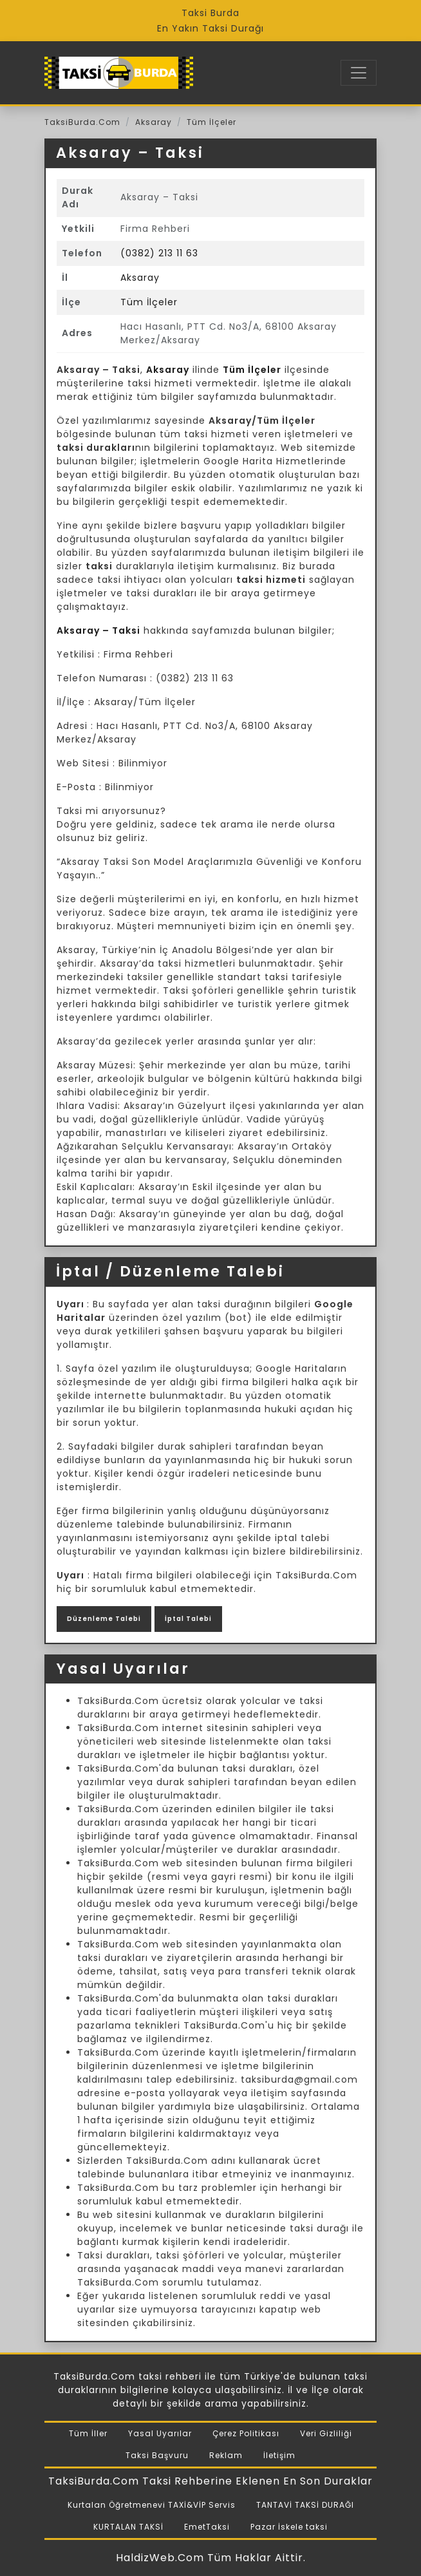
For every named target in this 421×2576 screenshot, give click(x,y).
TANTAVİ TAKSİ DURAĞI (305, 2504)
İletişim (279, 2455)
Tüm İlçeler (211, 122)
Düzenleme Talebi (104, 1619)
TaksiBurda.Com (82, 122)
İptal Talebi (188, 1619)
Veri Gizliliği (326, 2433)
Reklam (226, 2455)
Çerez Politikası (245, 2433)
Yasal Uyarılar (160, 2433)
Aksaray (153, 122)
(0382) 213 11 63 (159, 253)
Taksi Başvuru (157, 2455)
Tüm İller (88, 2433)
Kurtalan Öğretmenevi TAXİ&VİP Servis (152, 2504)
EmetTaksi (207, 2526)
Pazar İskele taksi (289, 2526)
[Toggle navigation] (359, 73)
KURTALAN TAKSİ (128, 2526)
